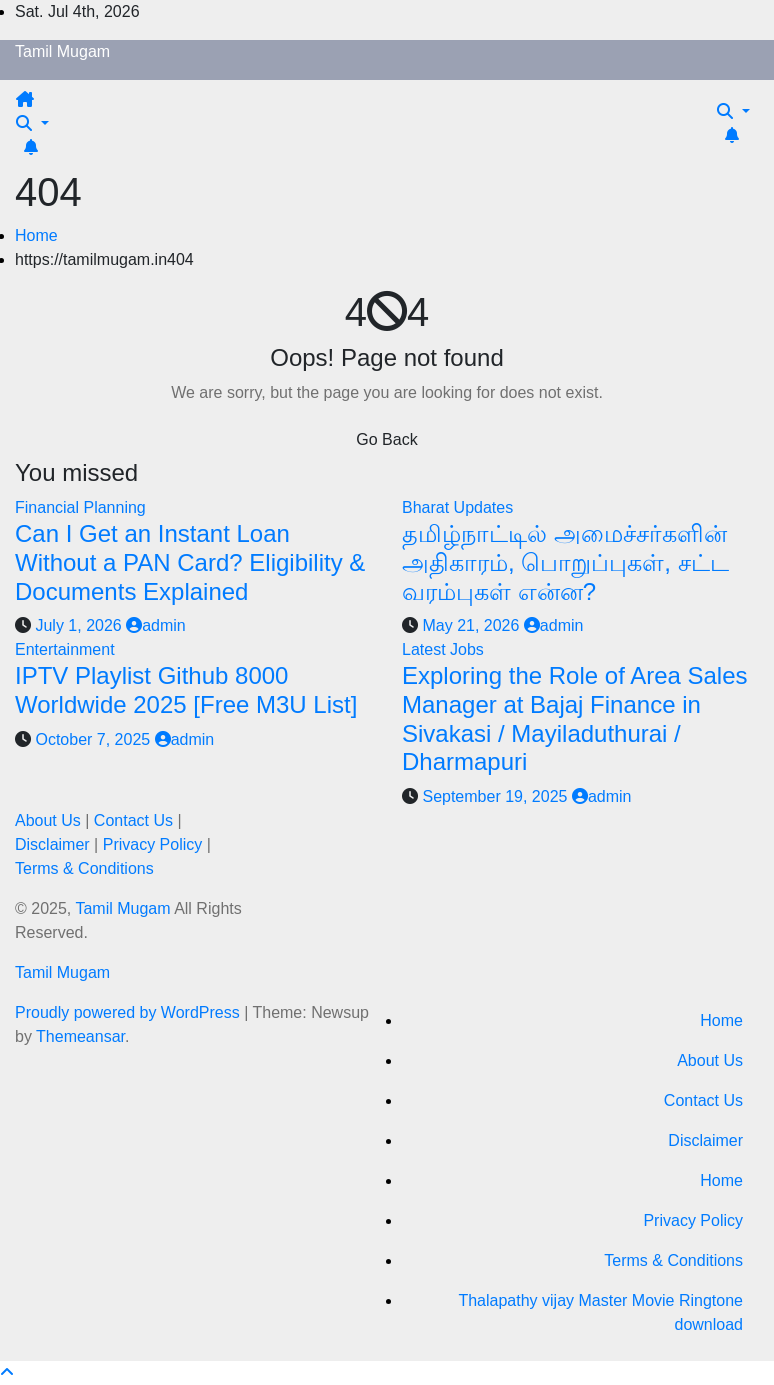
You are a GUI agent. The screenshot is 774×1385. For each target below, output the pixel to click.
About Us (48, 820)
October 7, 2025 (94, 739)
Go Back (386, 439)
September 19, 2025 (496, 796)
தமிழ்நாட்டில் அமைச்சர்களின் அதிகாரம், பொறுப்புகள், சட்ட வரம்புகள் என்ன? (565, 562)
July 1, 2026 (80, 625)
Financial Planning (80, 507)
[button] (32, 123)
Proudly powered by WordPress (129, 1012)
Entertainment (65, 649)
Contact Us (133, 820)
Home (36, 235)
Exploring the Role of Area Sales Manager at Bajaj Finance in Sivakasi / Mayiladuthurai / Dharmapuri (575, 718)
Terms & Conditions (84, 868)
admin (156, 625)
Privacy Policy (153, 844)
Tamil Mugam (62, 51)
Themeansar (80, 1036)
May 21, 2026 (472, 625)
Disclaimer (52, 844)
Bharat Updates (457, 507)
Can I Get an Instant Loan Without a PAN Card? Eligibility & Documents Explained (190, 562)
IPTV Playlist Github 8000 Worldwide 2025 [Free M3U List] (186, 690)
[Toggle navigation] (51, 105)
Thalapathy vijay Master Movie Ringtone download (600, 1312)
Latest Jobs (443, 649)
